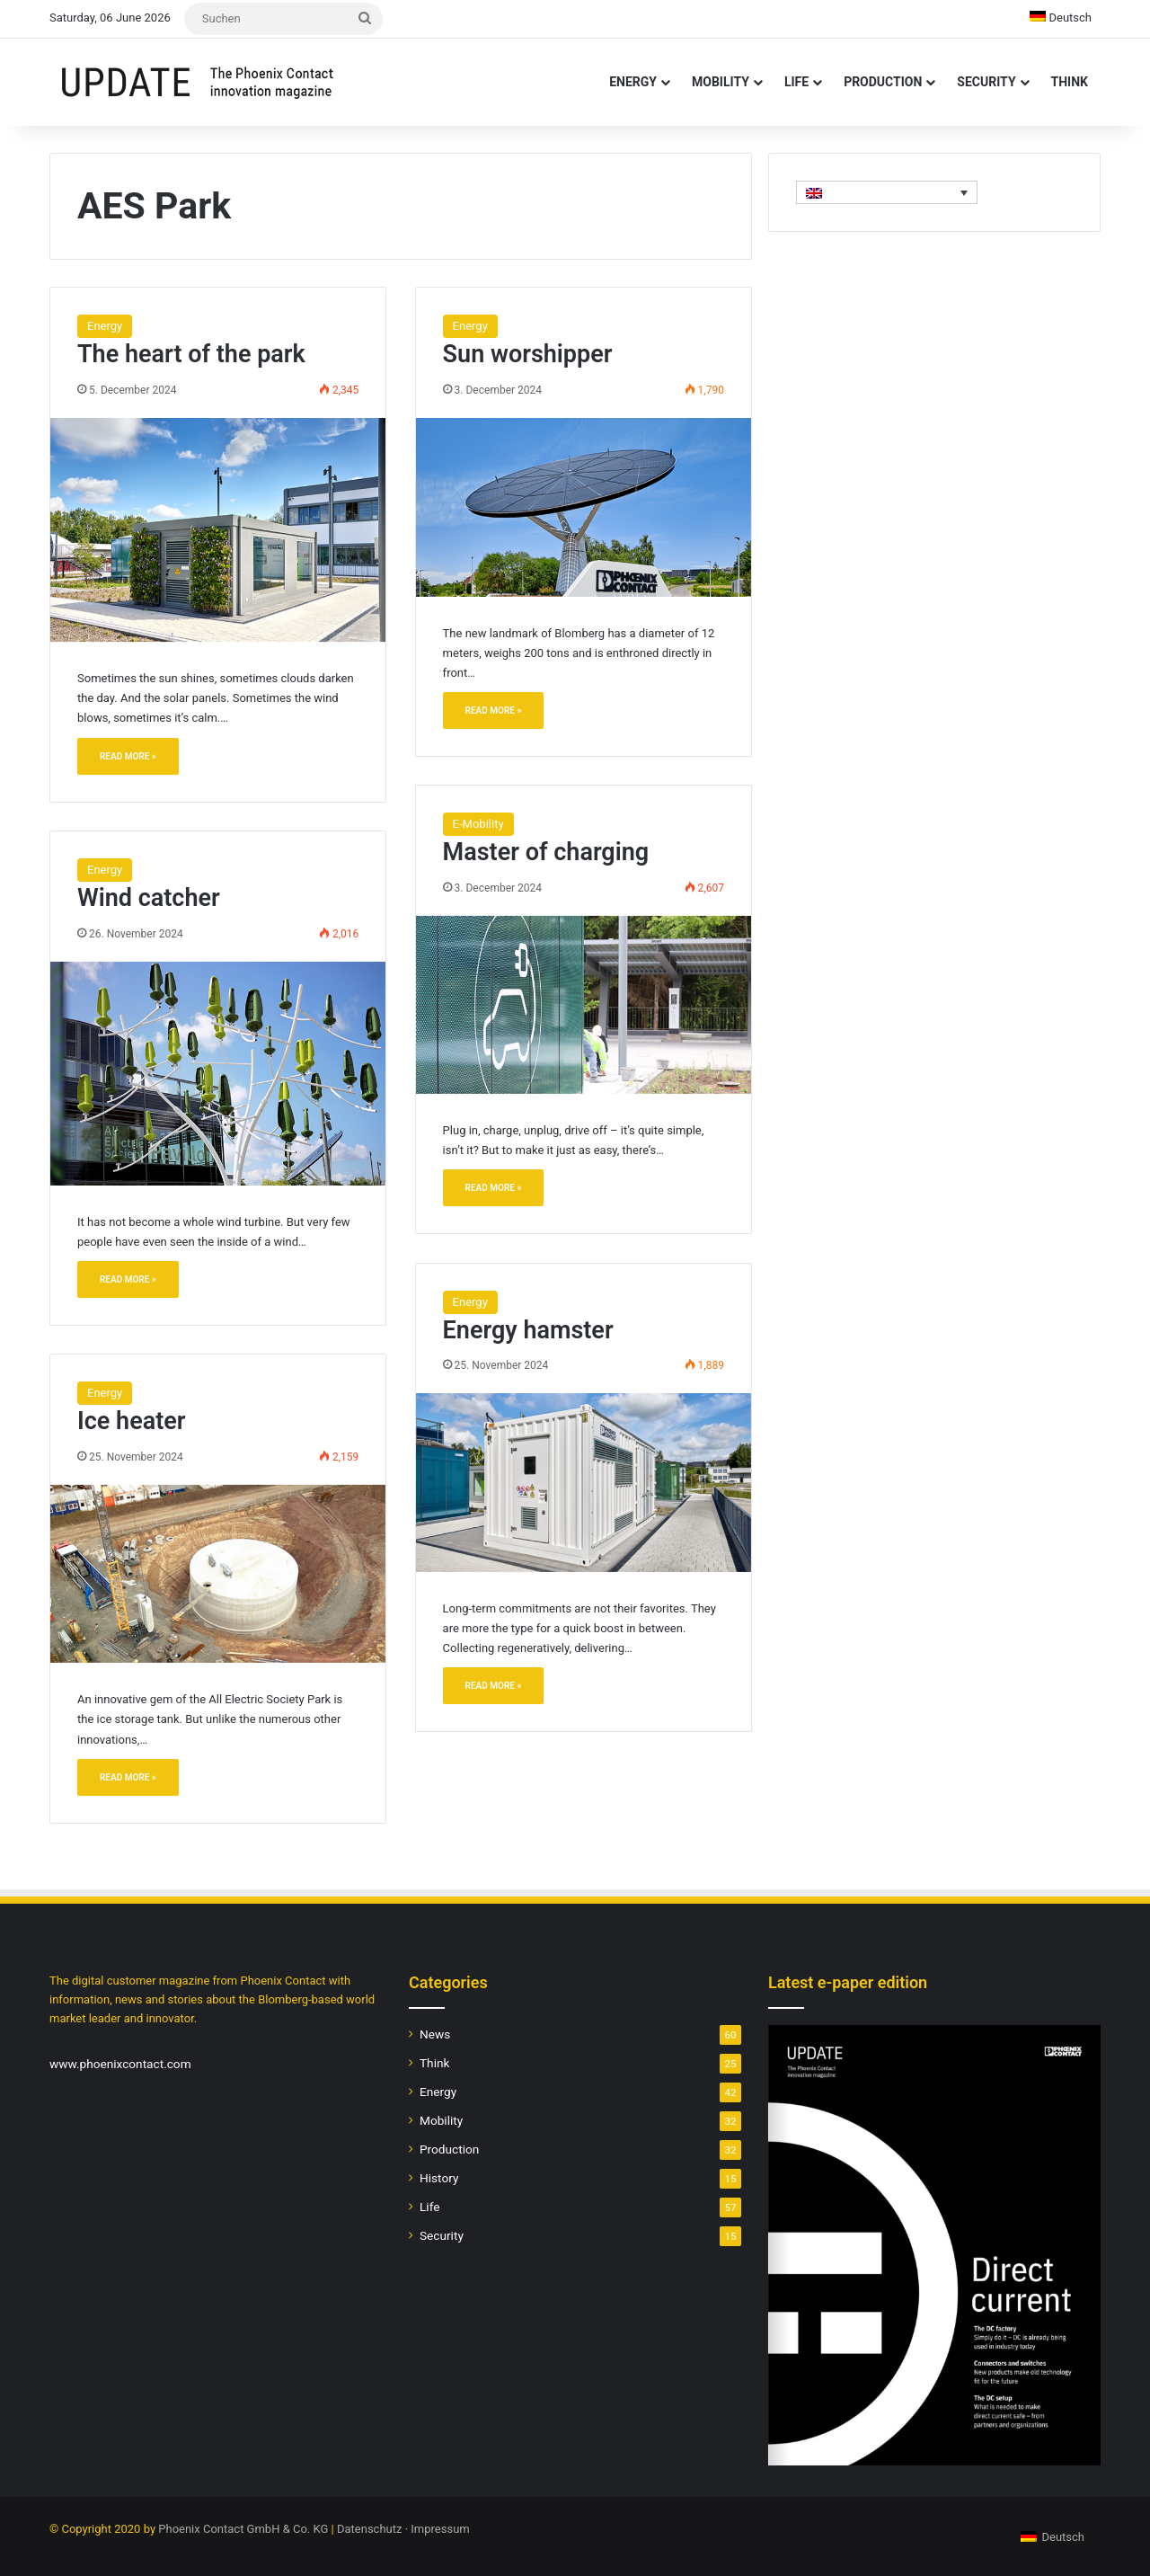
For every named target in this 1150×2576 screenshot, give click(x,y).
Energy (633, 82)
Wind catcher (148, 898)
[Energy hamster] (583, 1482)
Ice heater (131, 1421)
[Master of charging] (583, 1005)
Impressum (440, 2529)
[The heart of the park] (217, 530)
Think (1069, 82)
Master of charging (546, 852)
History (439, 2178)
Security (986, 82)
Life (796, 82)
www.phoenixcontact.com (120, 2063)
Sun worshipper (528, 354)
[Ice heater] (217, 1574)
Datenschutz (369, 2529)
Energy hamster (528, 1330)
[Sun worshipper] (583, 507)
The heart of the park (191, 354)
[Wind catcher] (217, 1074)
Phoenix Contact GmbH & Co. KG (243, 2529)
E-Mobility (478, 824)
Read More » (128, 756)
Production (883, 82)
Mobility (720, 82)
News (435, 2034)
